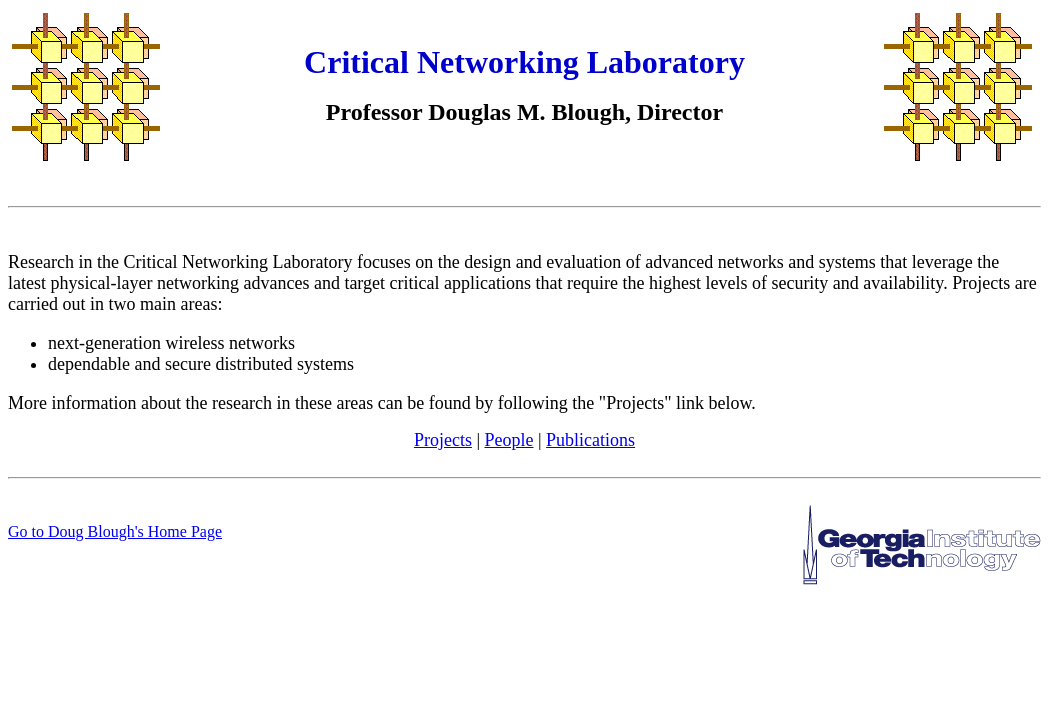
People (509, 440)
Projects (443, 440)
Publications (590, 440)
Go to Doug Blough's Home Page (115, 531)
